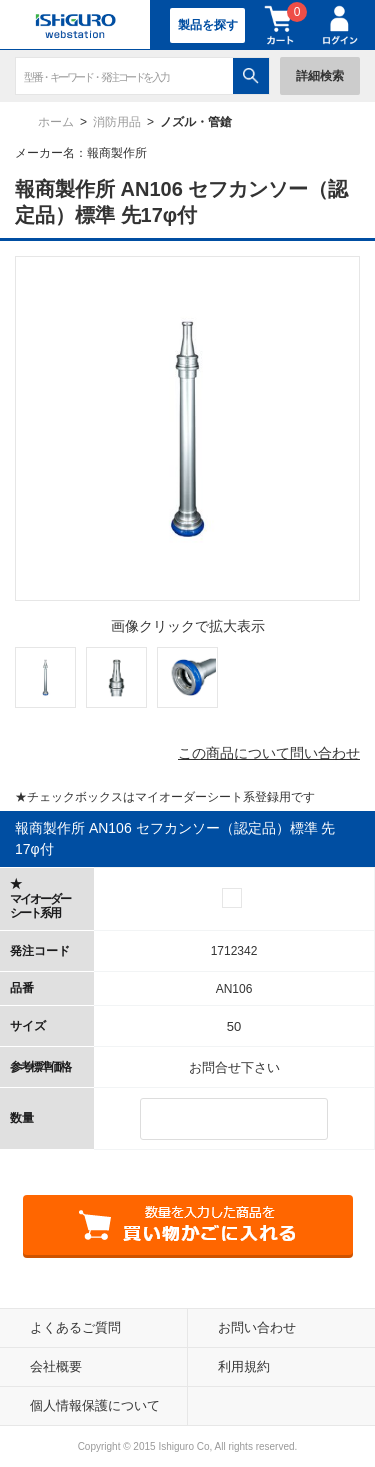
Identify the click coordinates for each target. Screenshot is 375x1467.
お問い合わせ (257, 1327)
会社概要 (56, 1366)
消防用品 (117, 122)
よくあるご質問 (75, 1327)
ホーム (56, 122)
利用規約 (244, 1366)
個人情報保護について (95, 1405)
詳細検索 (320, 76)
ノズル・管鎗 (196, 122)
